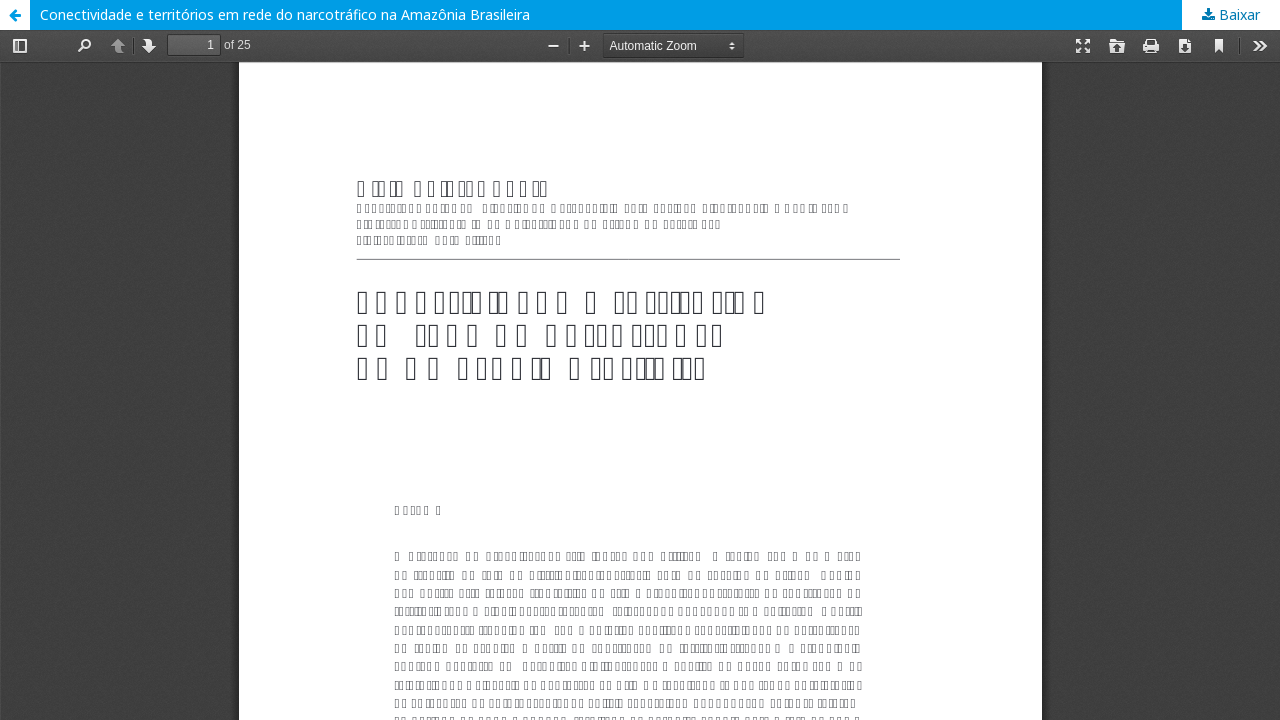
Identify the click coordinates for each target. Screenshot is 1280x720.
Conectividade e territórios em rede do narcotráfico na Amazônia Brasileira (285, 14)
